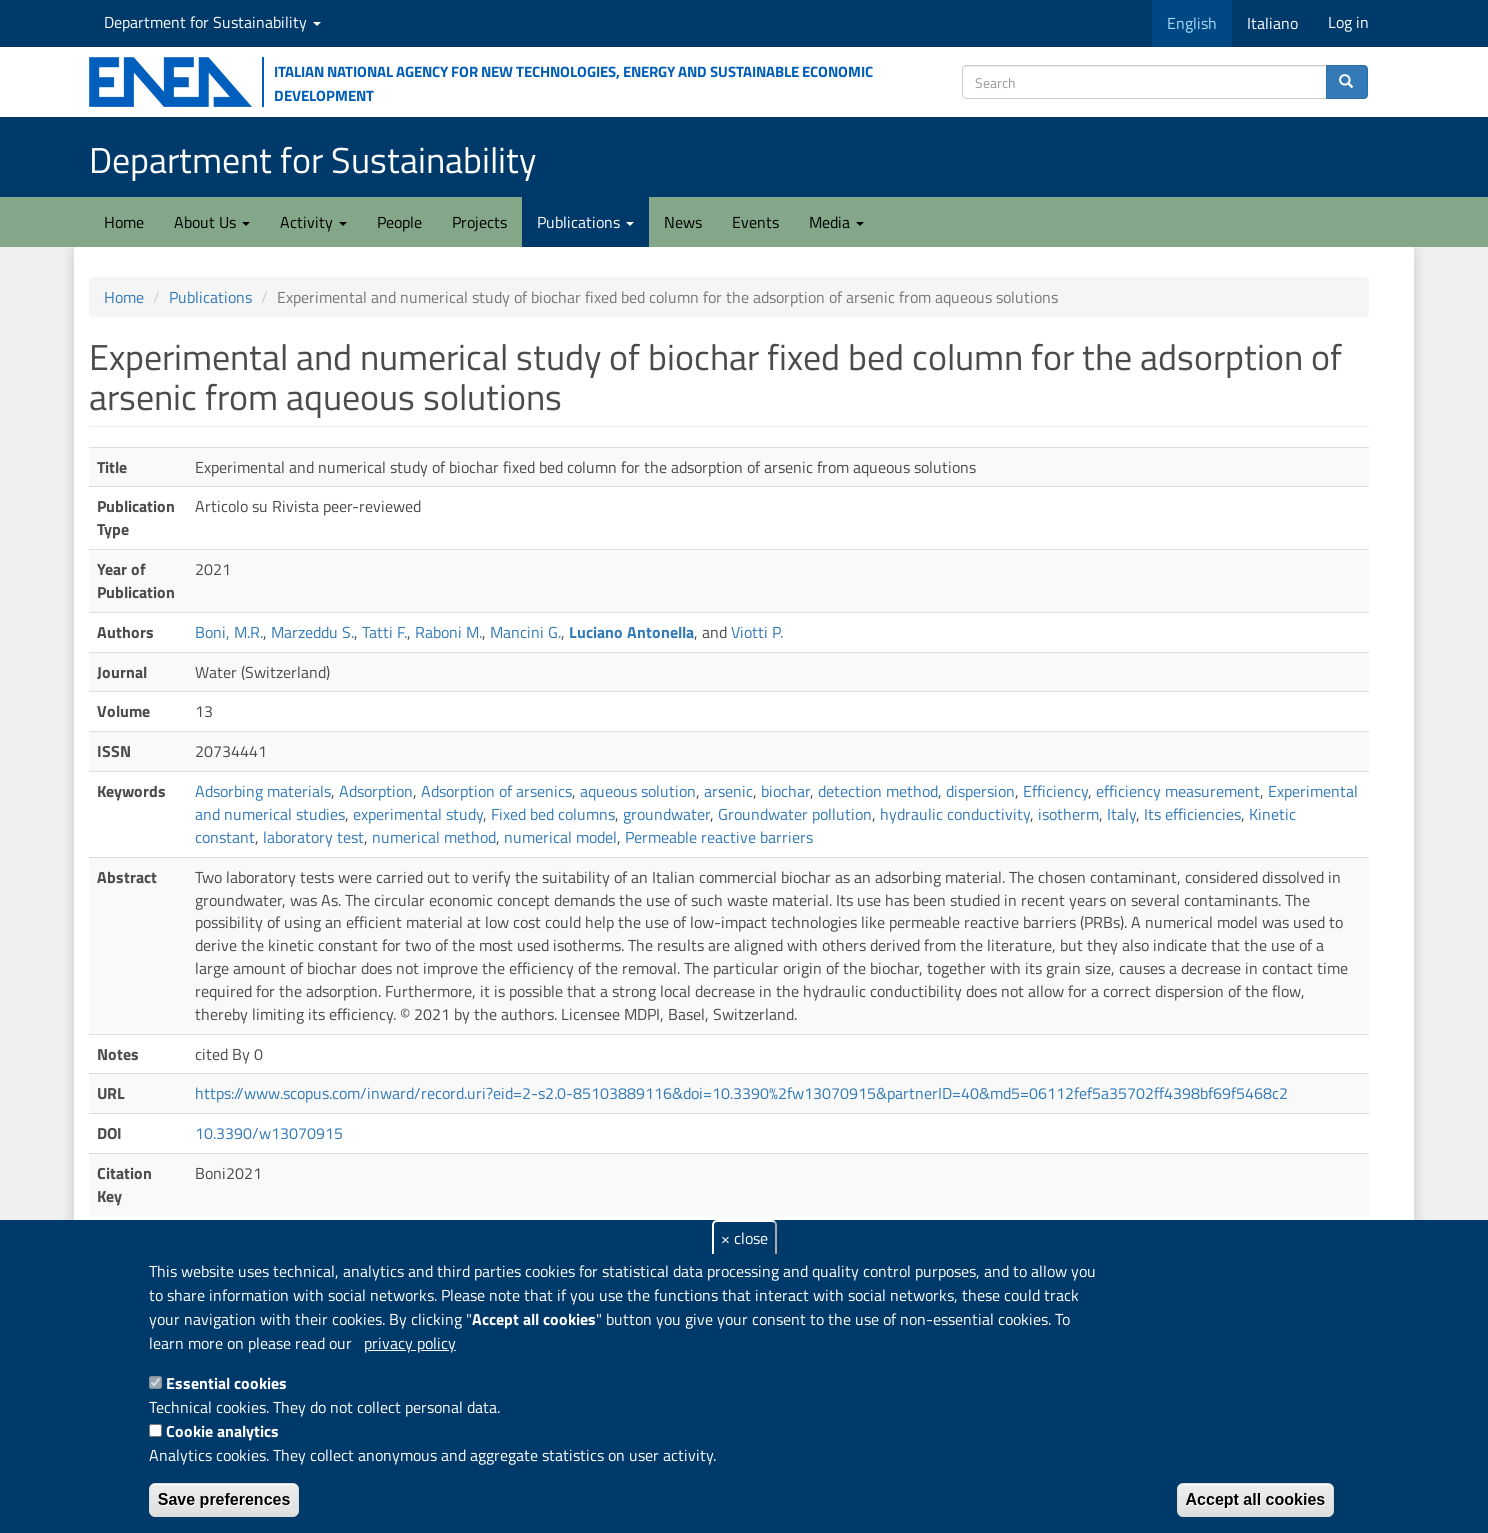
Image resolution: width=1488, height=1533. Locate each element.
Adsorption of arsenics (496, 791)
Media (836, 222)
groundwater (666, 814)
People (399, 222)
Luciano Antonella (631, 632)
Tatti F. (384, 632)
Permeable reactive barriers (719, 837)
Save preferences (224, 1499)
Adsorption (376, 791)
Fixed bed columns (553, 814)
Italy (1121, 814)
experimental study (418, 814)
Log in (1348, 22)
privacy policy (410, 1343)
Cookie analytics (222, 1431)
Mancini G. (525, 632)
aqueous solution (638, 791)
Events (755, 222)
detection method (878, 791)
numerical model (560, 837)
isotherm (1068, 814)
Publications (585, 222)
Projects (479, 222)
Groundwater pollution (795, 814)
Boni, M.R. (229, 632)
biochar (785, 791)
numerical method (434, 837)
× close (744, 1238)
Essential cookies (226, 1383)
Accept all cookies (1256, 1499)
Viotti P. (757, 632)
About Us (212, 222)
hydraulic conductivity (955, 814)
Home (124, 222)
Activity (313, 222)
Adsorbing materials (263, 791)
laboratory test (313, 837)
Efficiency (1055, 791)
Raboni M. (448, 632)
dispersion (980, 791)
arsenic (728, 791)
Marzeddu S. (312, 632)
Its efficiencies (1192, 814)
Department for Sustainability (212, 22)
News (683, 222)
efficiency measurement (1178, 791)
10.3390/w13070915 (269, 1133)
